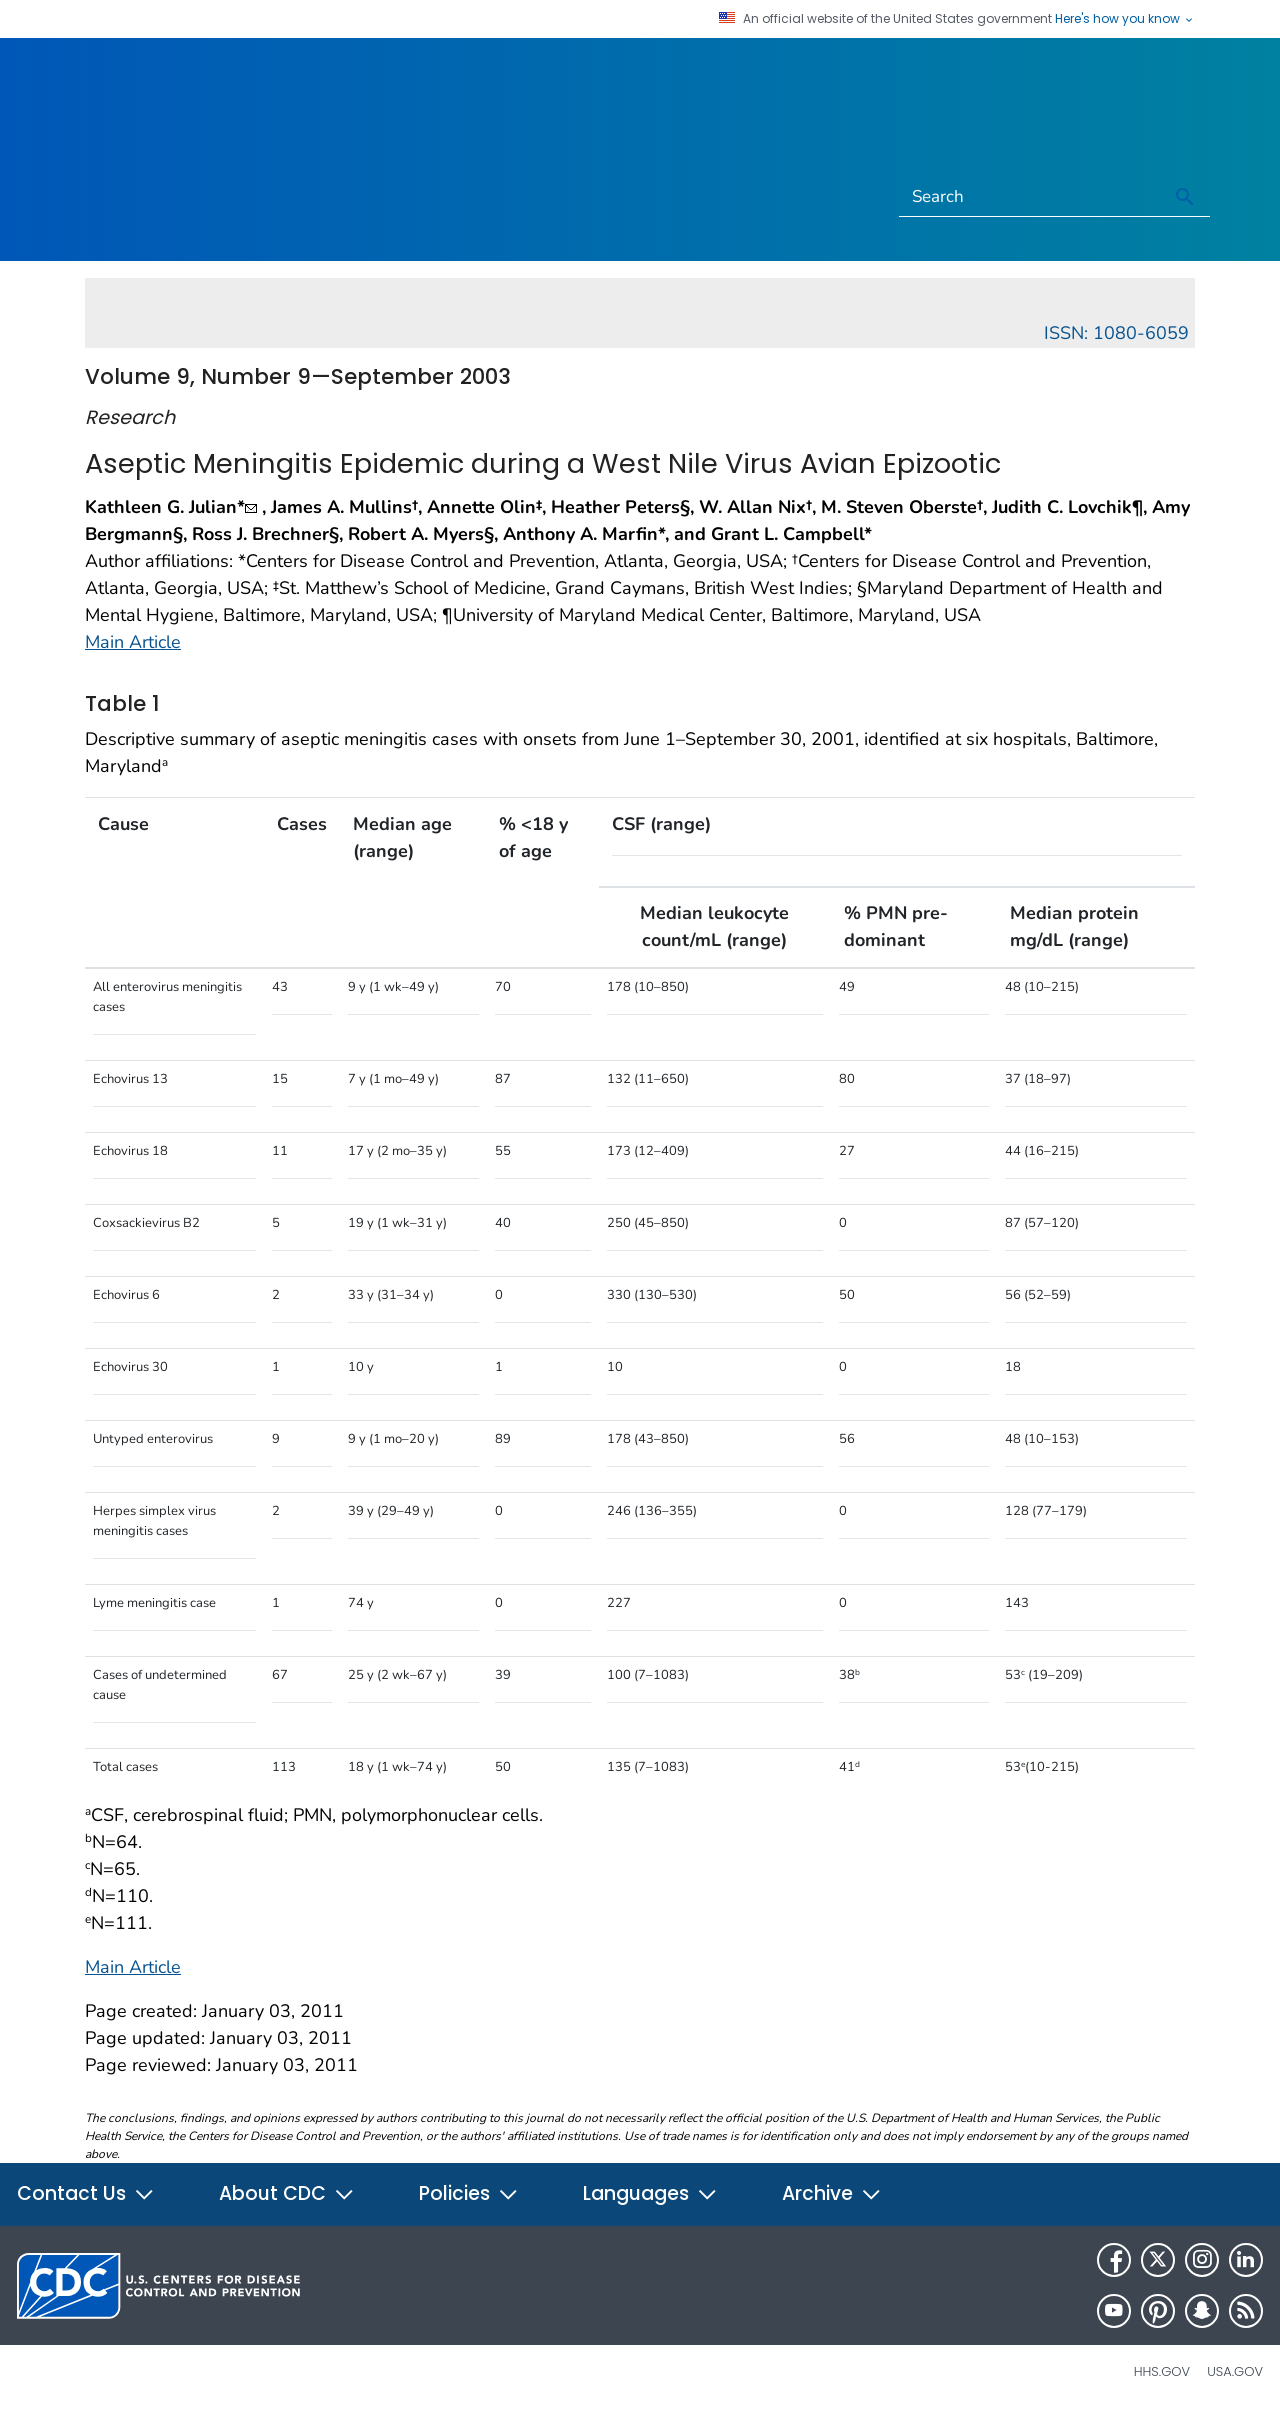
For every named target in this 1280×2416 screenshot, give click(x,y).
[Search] (1030, 197)
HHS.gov (1162, 2371)
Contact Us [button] (86, 2193)
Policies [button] (469, 2193)
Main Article (133, 642)
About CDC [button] (287, 2193)
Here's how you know (1125, 19)
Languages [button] (650, 2193)
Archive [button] (832, 2193)
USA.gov (1235, 2371)
